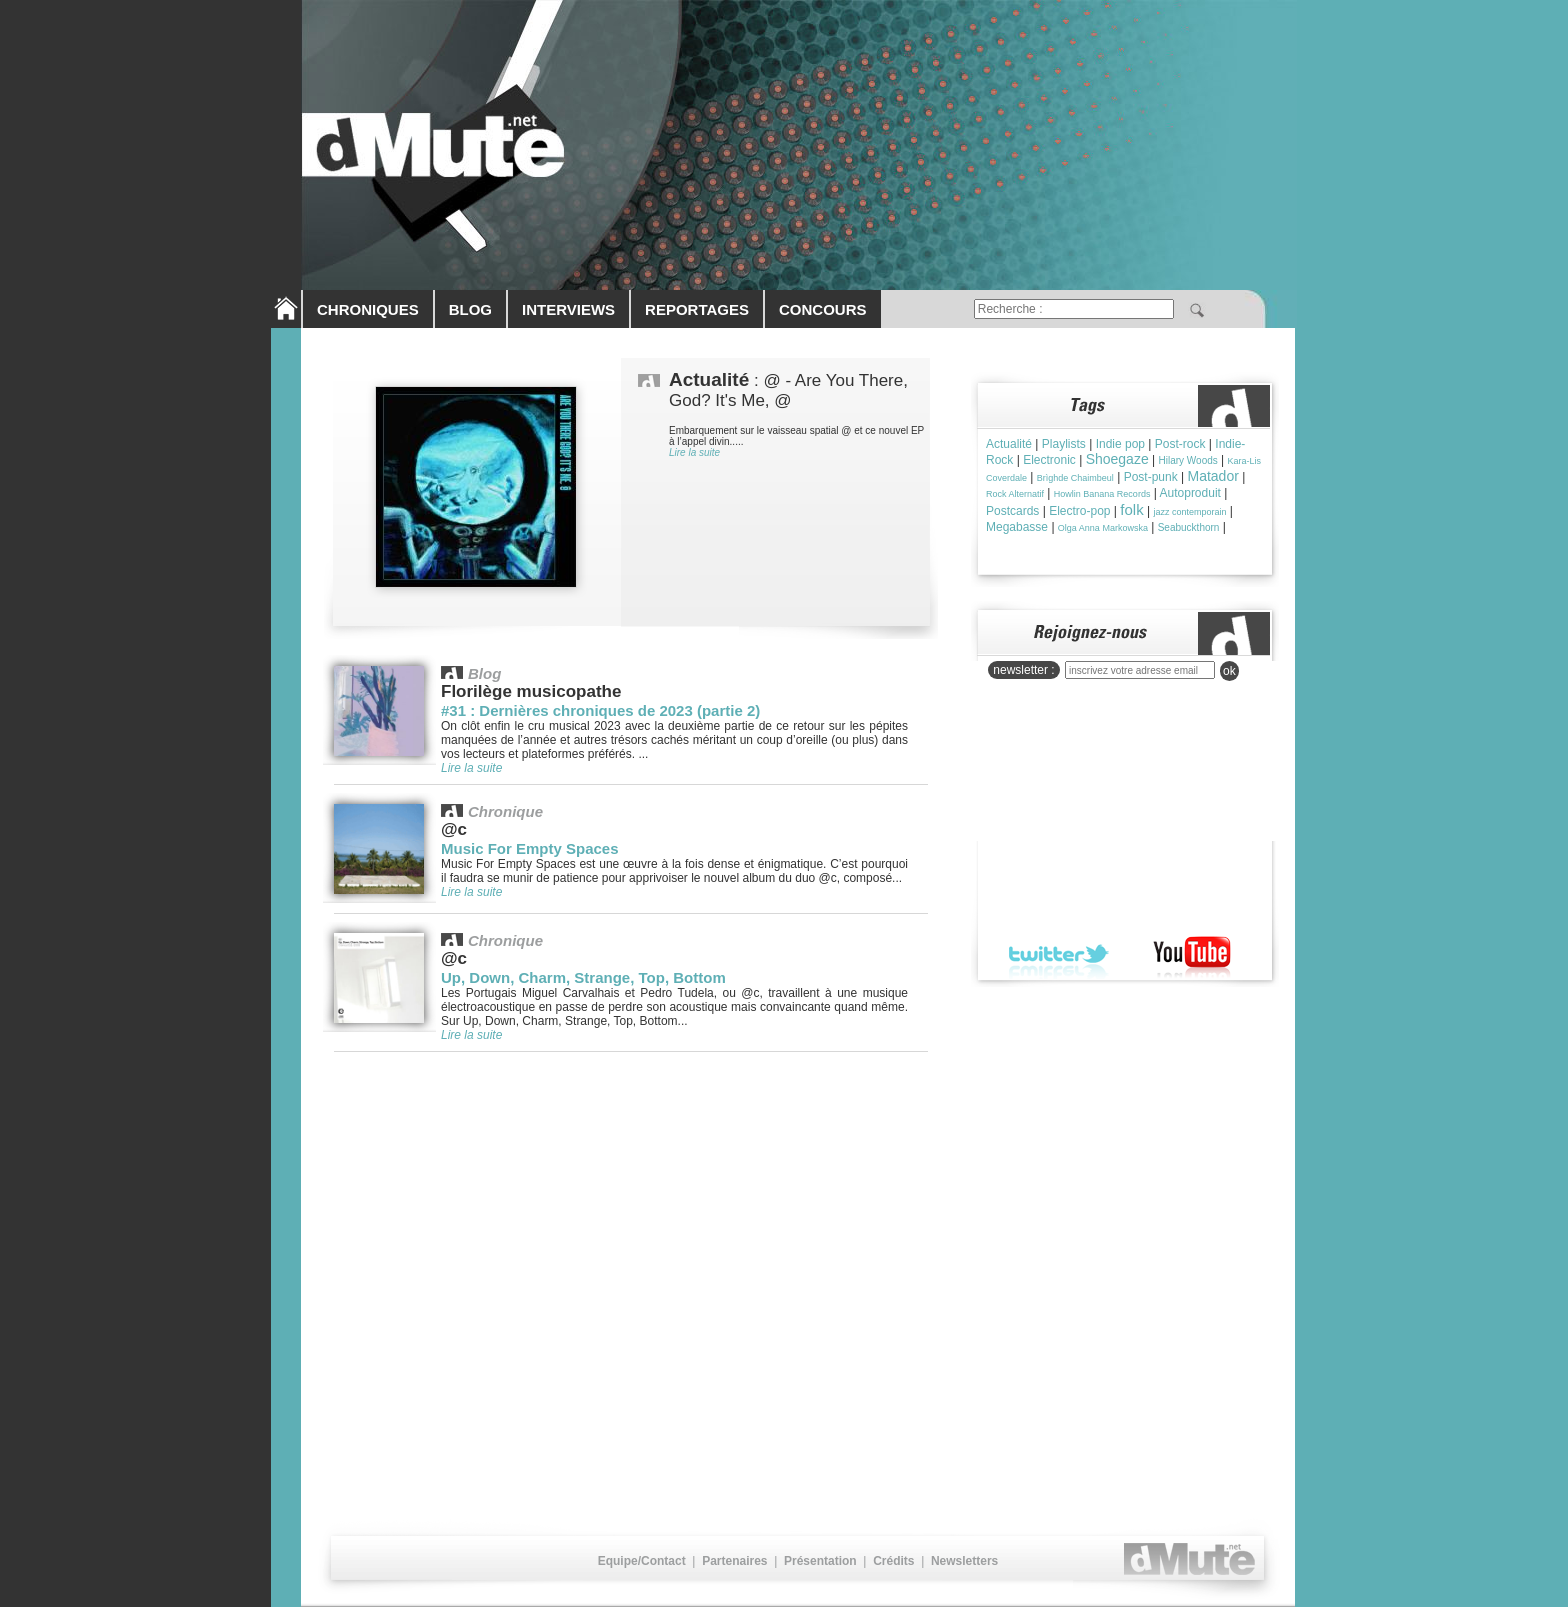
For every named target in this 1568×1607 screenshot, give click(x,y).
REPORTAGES (697, 309)
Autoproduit (1190, 493)
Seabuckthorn (1189, 527)
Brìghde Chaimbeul (1075, 478)
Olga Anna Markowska (1103, 528)
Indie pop (1120, 444)
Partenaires (734, 1561)
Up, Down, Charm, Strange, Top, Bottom (583, 977)
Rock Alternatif (1015, 494)
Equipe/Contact (642, 1561)
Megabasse (1017, 527)
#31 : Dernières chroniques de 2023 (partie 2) (600, 710)
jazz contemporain (1189, 512)
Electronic (1049, 460)
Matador (1213, 476)
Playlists (1064, 444)
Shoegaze (1117, 459)
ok (1229, 671)
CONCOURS (823, 309)
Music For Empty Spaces (530, 848)
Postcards (1012, 511)
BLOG (470, 309)
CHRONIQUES (368, 309)
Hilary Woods (1187, 460)
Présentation (820, 1561)
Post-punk (1151, 477)
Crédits (893, 1561)
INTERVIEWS (568, 309)
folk (1131, 509)
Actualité (1009, 444)
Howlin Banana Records (1102, 494)
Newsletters (964, 1561)
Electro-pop (1079, 511)
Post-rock (1180, 444)
